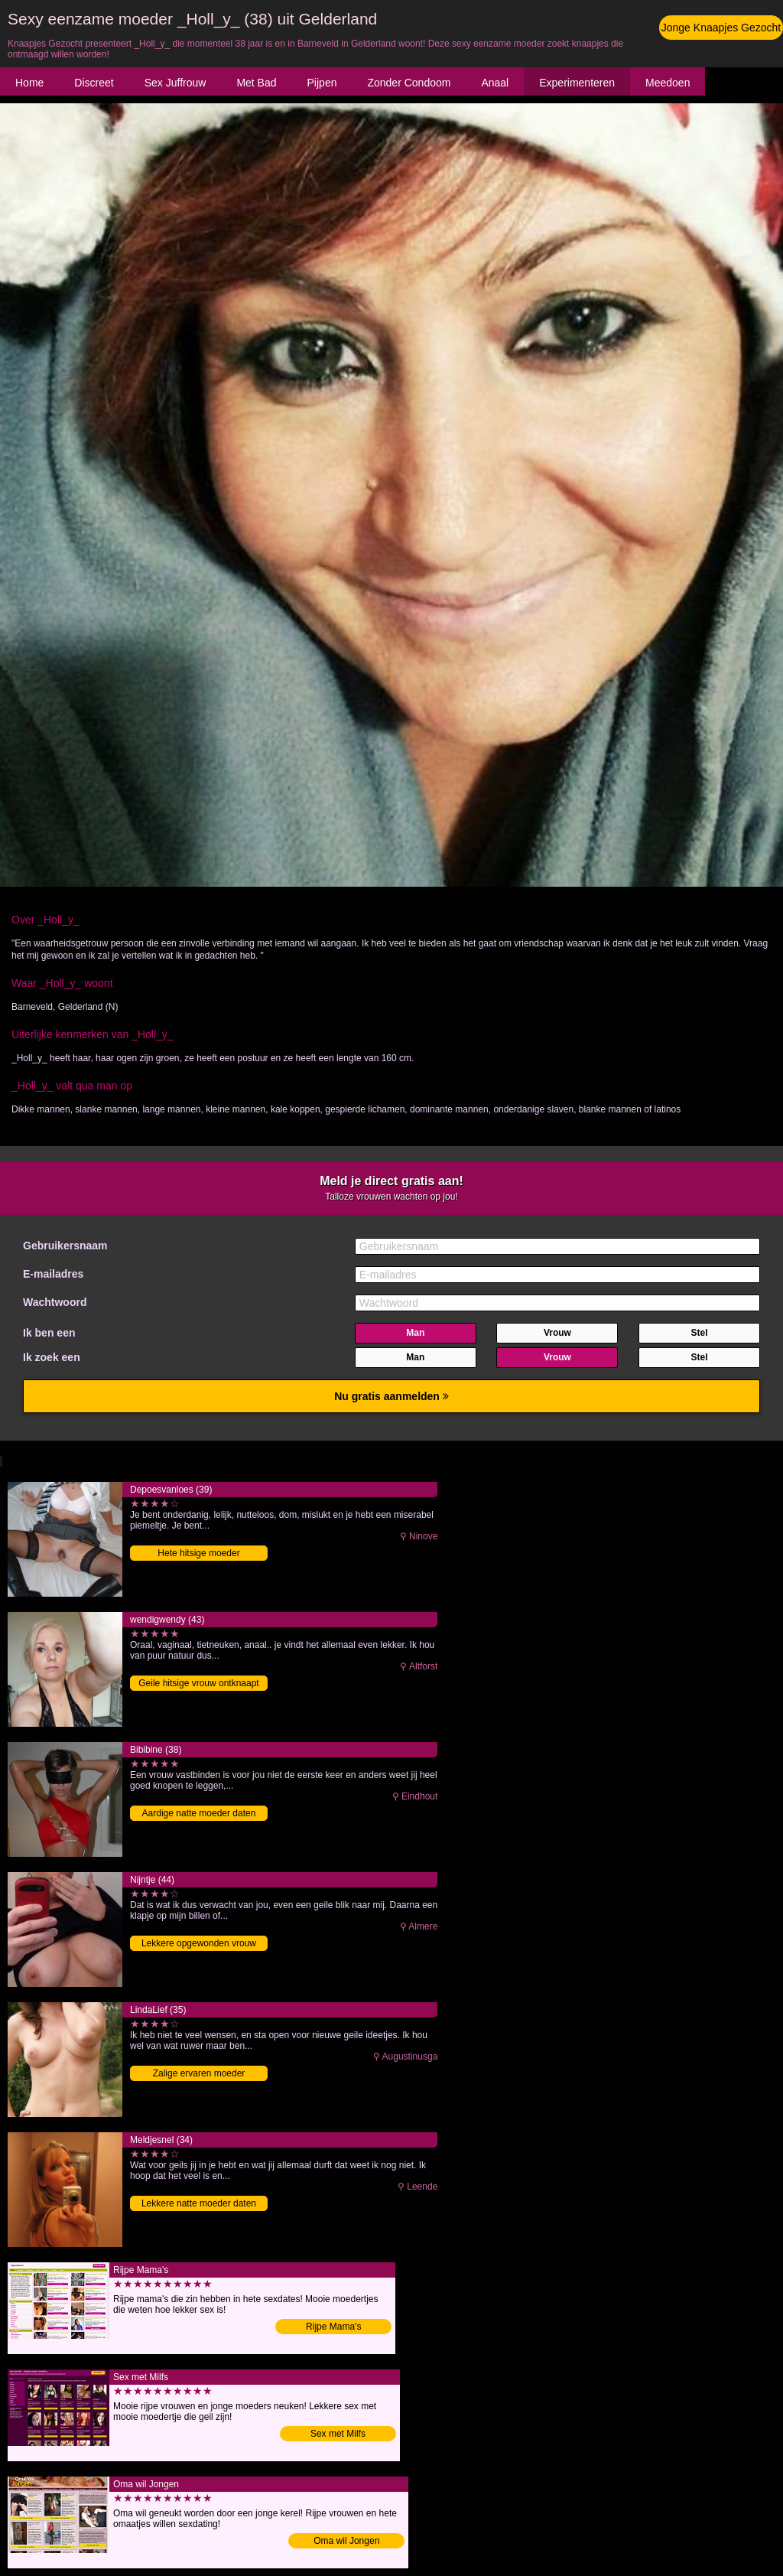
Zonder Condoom (408, 83)
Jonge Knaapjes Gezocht (721, 27)
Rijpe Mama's (333, 2326)
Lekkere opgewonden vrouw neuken (198, 1944)
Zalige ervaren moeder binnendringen (199, 2074)
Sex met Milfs (338, 2433)
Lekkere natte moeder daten (198, 2203)
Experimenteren (577, 83)
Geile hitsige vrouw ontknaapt (198, 1683)
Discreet (93, 83)
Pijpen (322, 83)
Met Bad (256, 83)
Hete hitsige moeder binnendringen (198, 1554)
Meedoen (667, 83)
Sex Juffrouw (175, 83)
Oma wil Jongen (346, 2540)
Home (29, 83)
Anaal (494, 83)
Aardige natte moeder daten (199, 1813)
